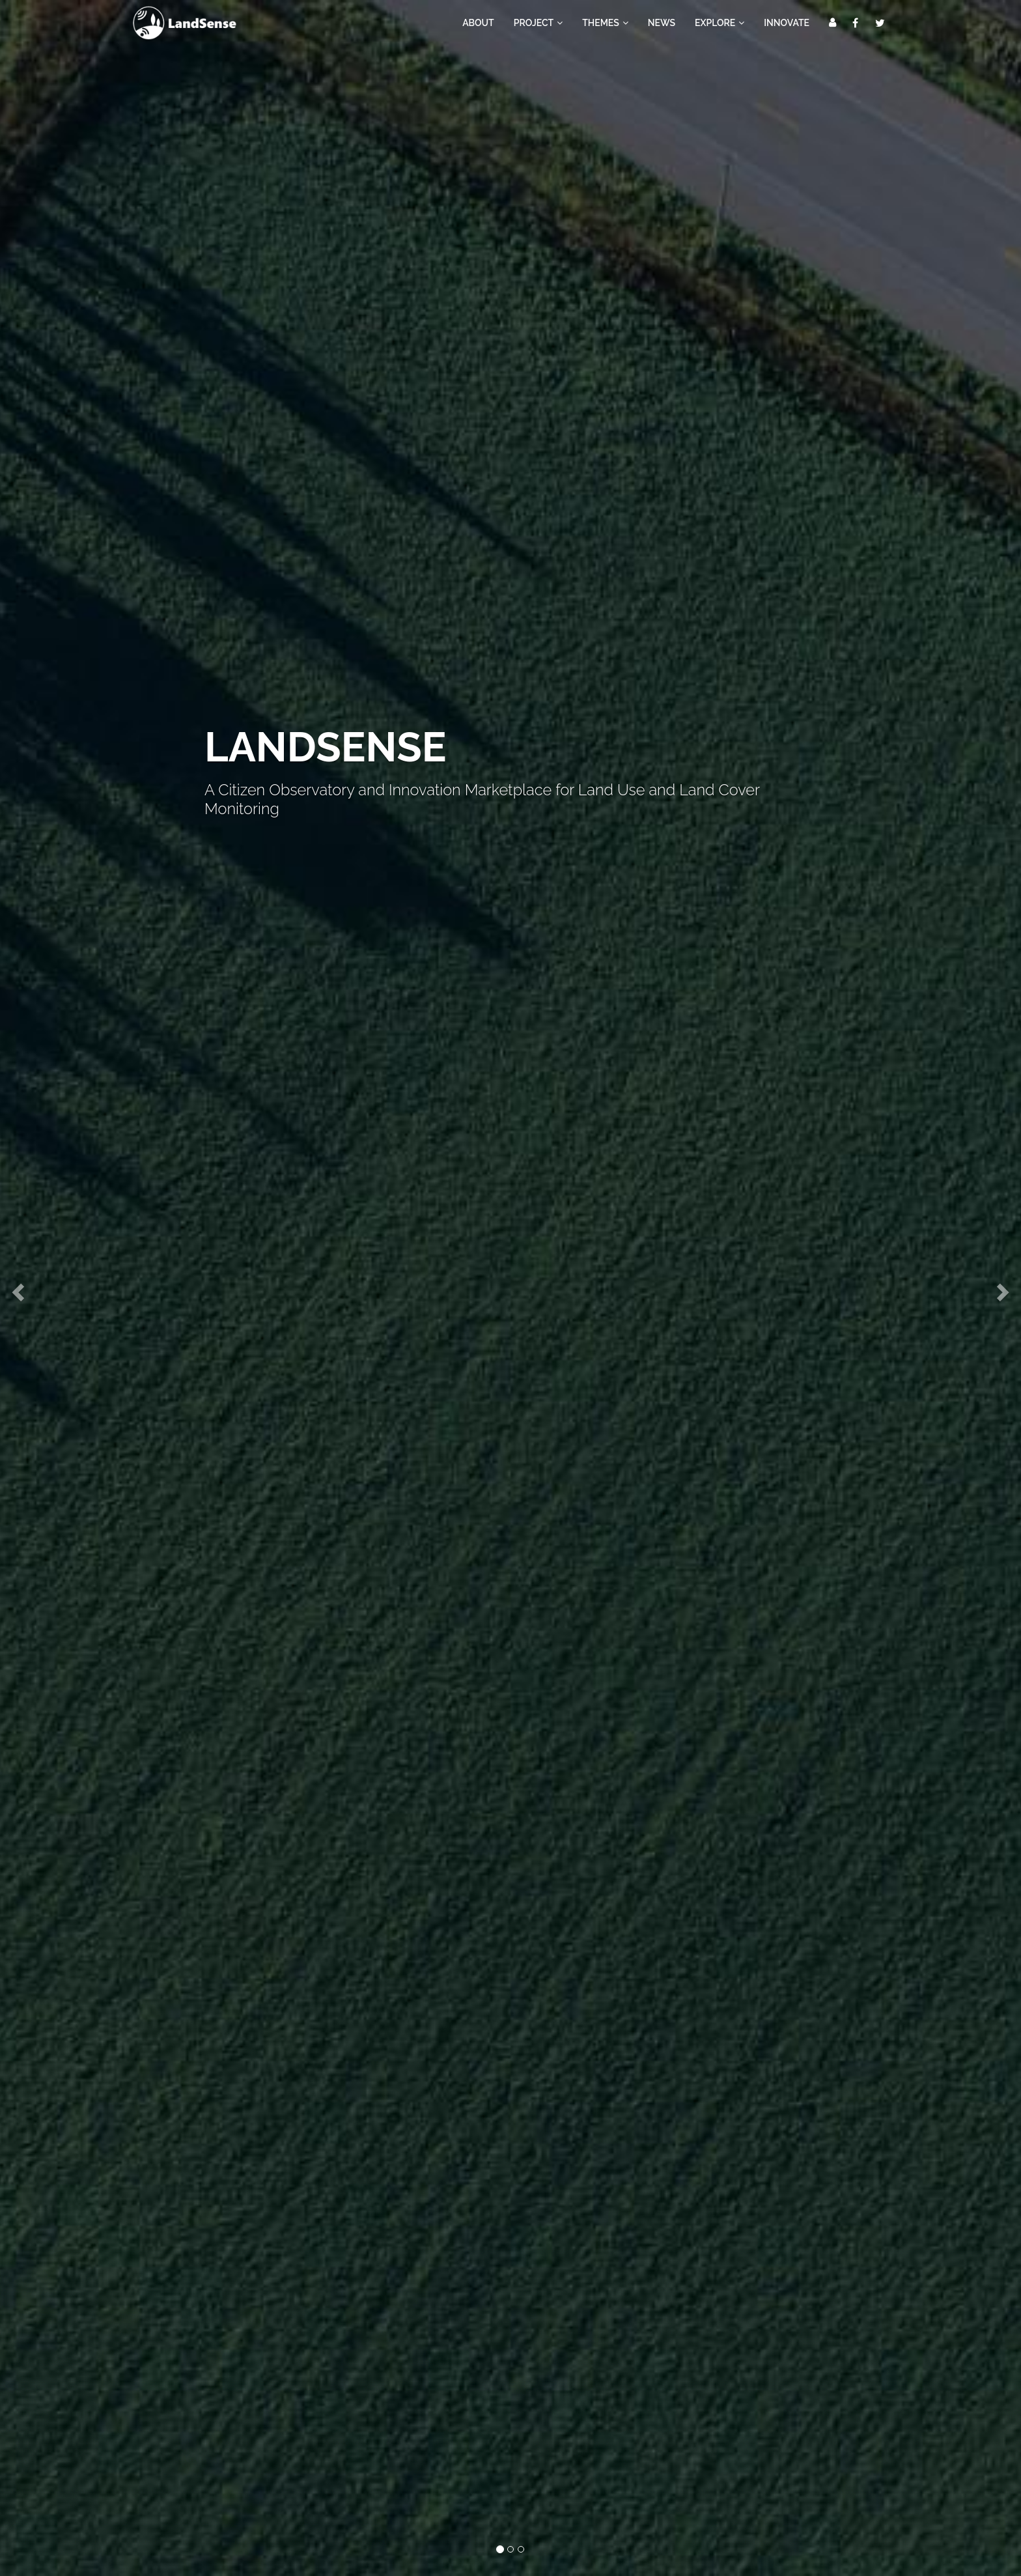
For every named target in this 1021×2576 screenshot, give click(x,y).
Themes (605, 23)
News (661, 23)
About (478, 23)
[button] (16, 1288)
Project (538, 23)
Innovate (786, 23)
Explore (719, 23)
